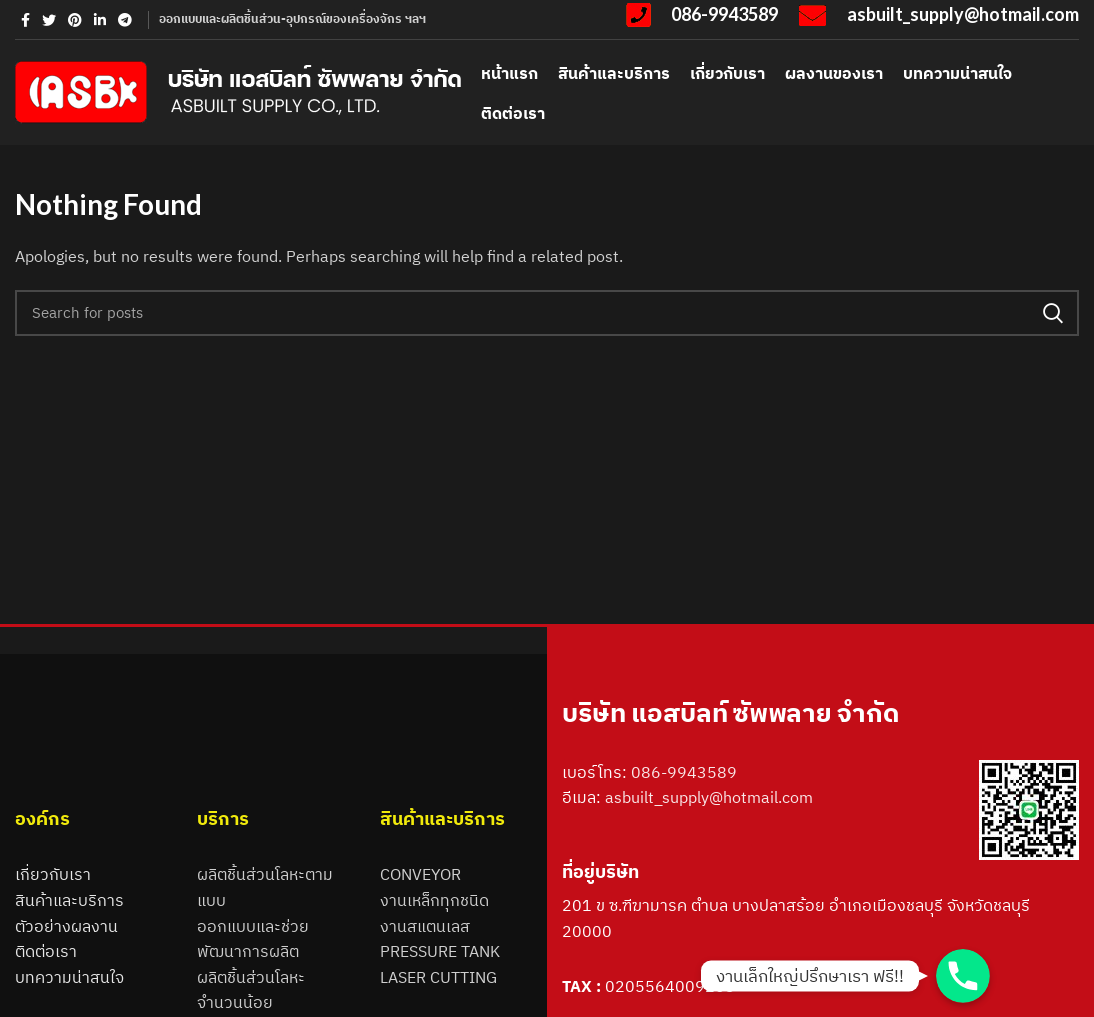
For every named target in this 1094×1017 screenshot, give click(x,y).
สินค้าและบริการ (69, 900)
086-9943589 (684, 772)
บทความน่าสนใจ (69, 977)
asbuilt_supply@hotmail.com (709, 797)
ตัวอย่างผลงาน (66, 926)
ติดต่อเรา (46, 951)
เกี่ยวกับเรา (53, 874)
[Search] (547, 313)
